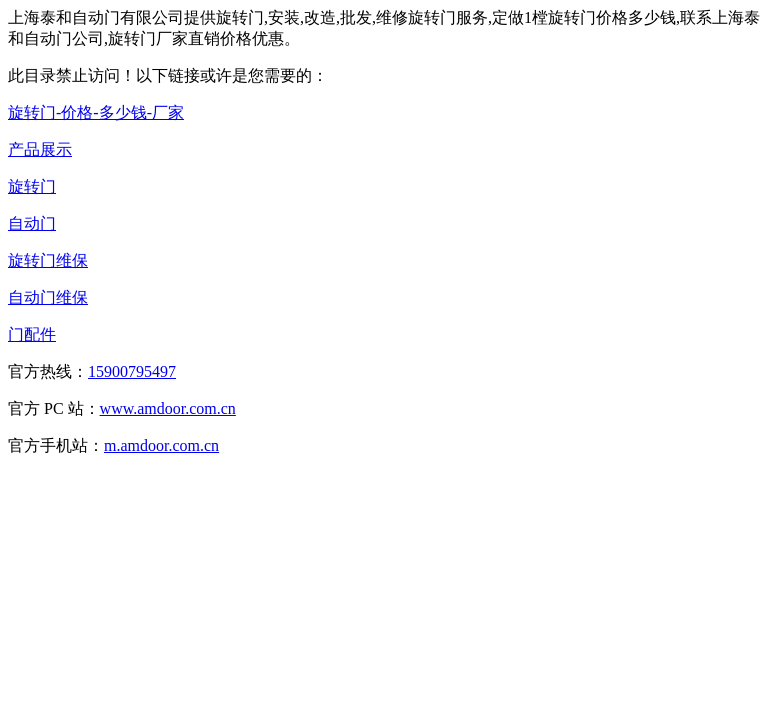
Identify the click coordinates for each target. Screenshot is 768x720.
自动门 (32, 223)
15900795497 (132, 371)
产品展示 (40, 149)
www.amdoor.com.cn (168, 408)
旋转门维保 (48, 260)
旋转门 (32, 186)
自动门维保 (48, 297)
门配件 (32, 334)
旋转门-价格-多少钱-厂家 (96, 112)
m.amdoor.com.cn (161, 445)
